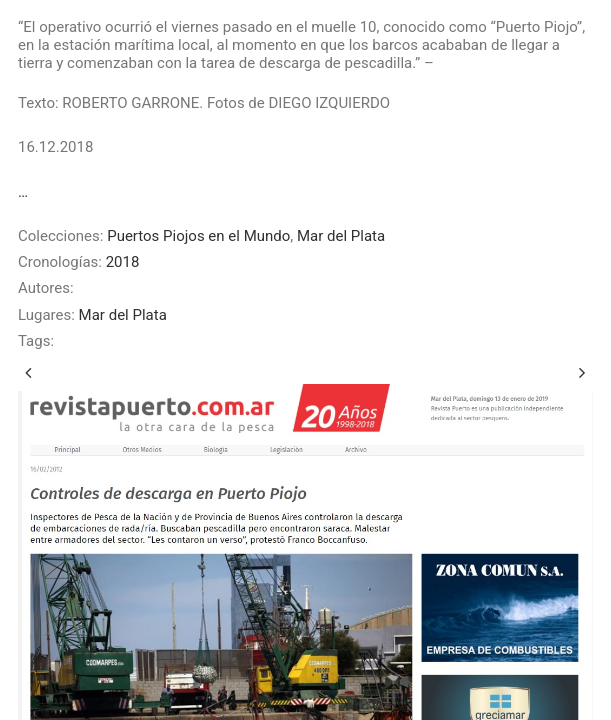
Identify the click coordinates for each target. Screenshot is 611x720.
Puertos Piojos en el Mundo (198, 236)
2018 (123, 262)
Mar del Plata (341, 236)
